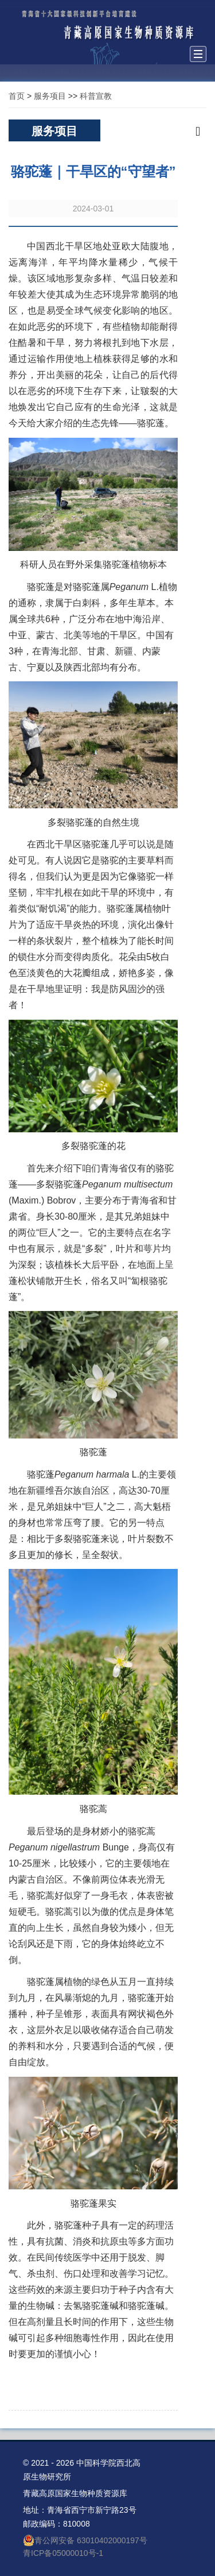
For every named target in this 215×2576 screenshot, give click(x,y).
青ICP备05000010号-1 (63, 2553)
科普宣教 (96, 96)
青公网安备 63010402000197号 (85, 2540)
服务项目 (50, 96)
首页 (17, 96)
